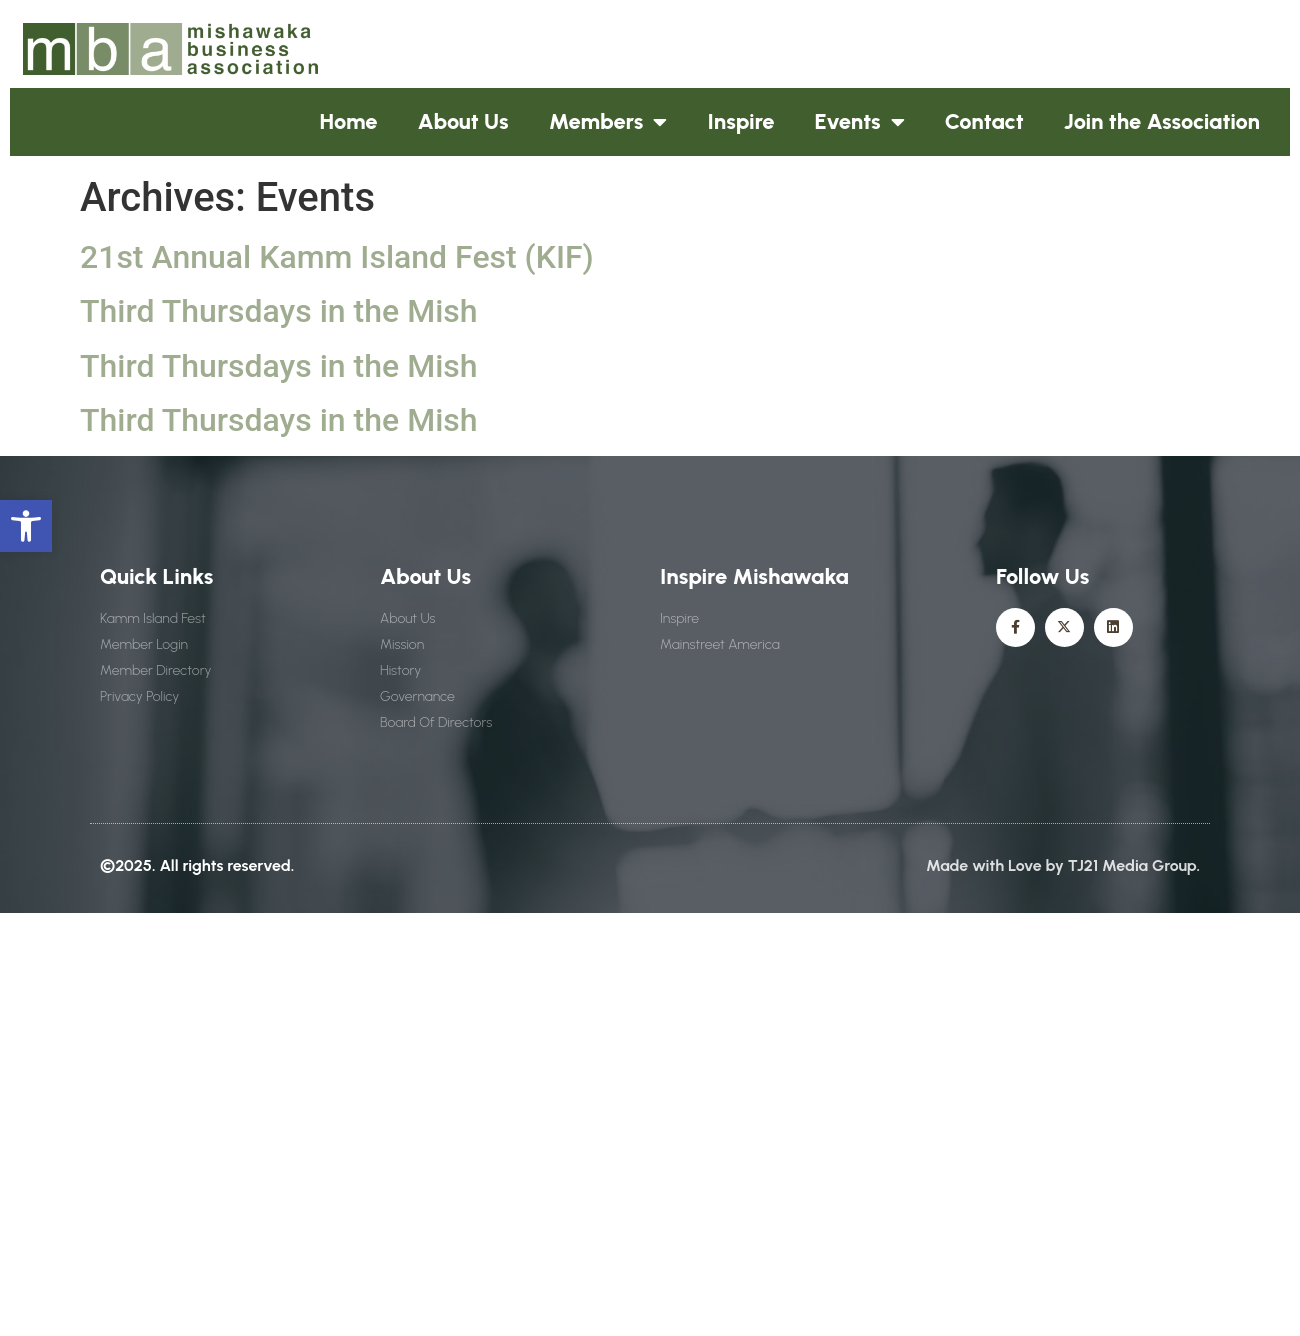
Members (608, 122)
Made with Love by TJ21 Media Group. (1063, 865)
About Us (463, 121)
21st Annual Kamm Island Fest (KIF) (337, 257)
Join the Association (1162, 121)
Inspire (740, 121)
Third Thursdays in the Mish (279, 311)
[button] (26, 526)
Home (349, 121)
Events (860, 122)
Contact (984, 121)
